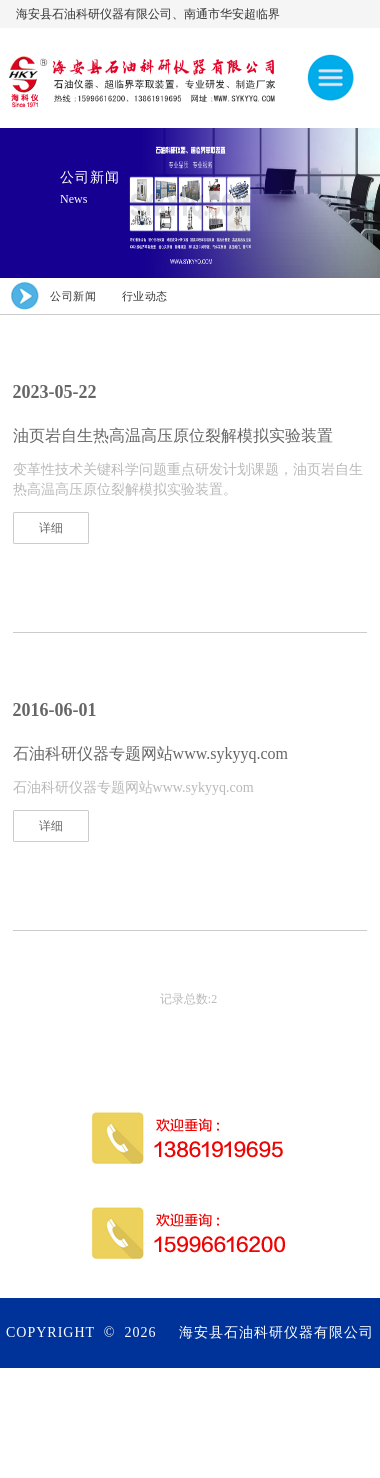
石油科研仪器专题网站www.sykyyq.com (150, 753)
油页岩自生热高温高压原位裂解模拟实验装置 (173, 435)
